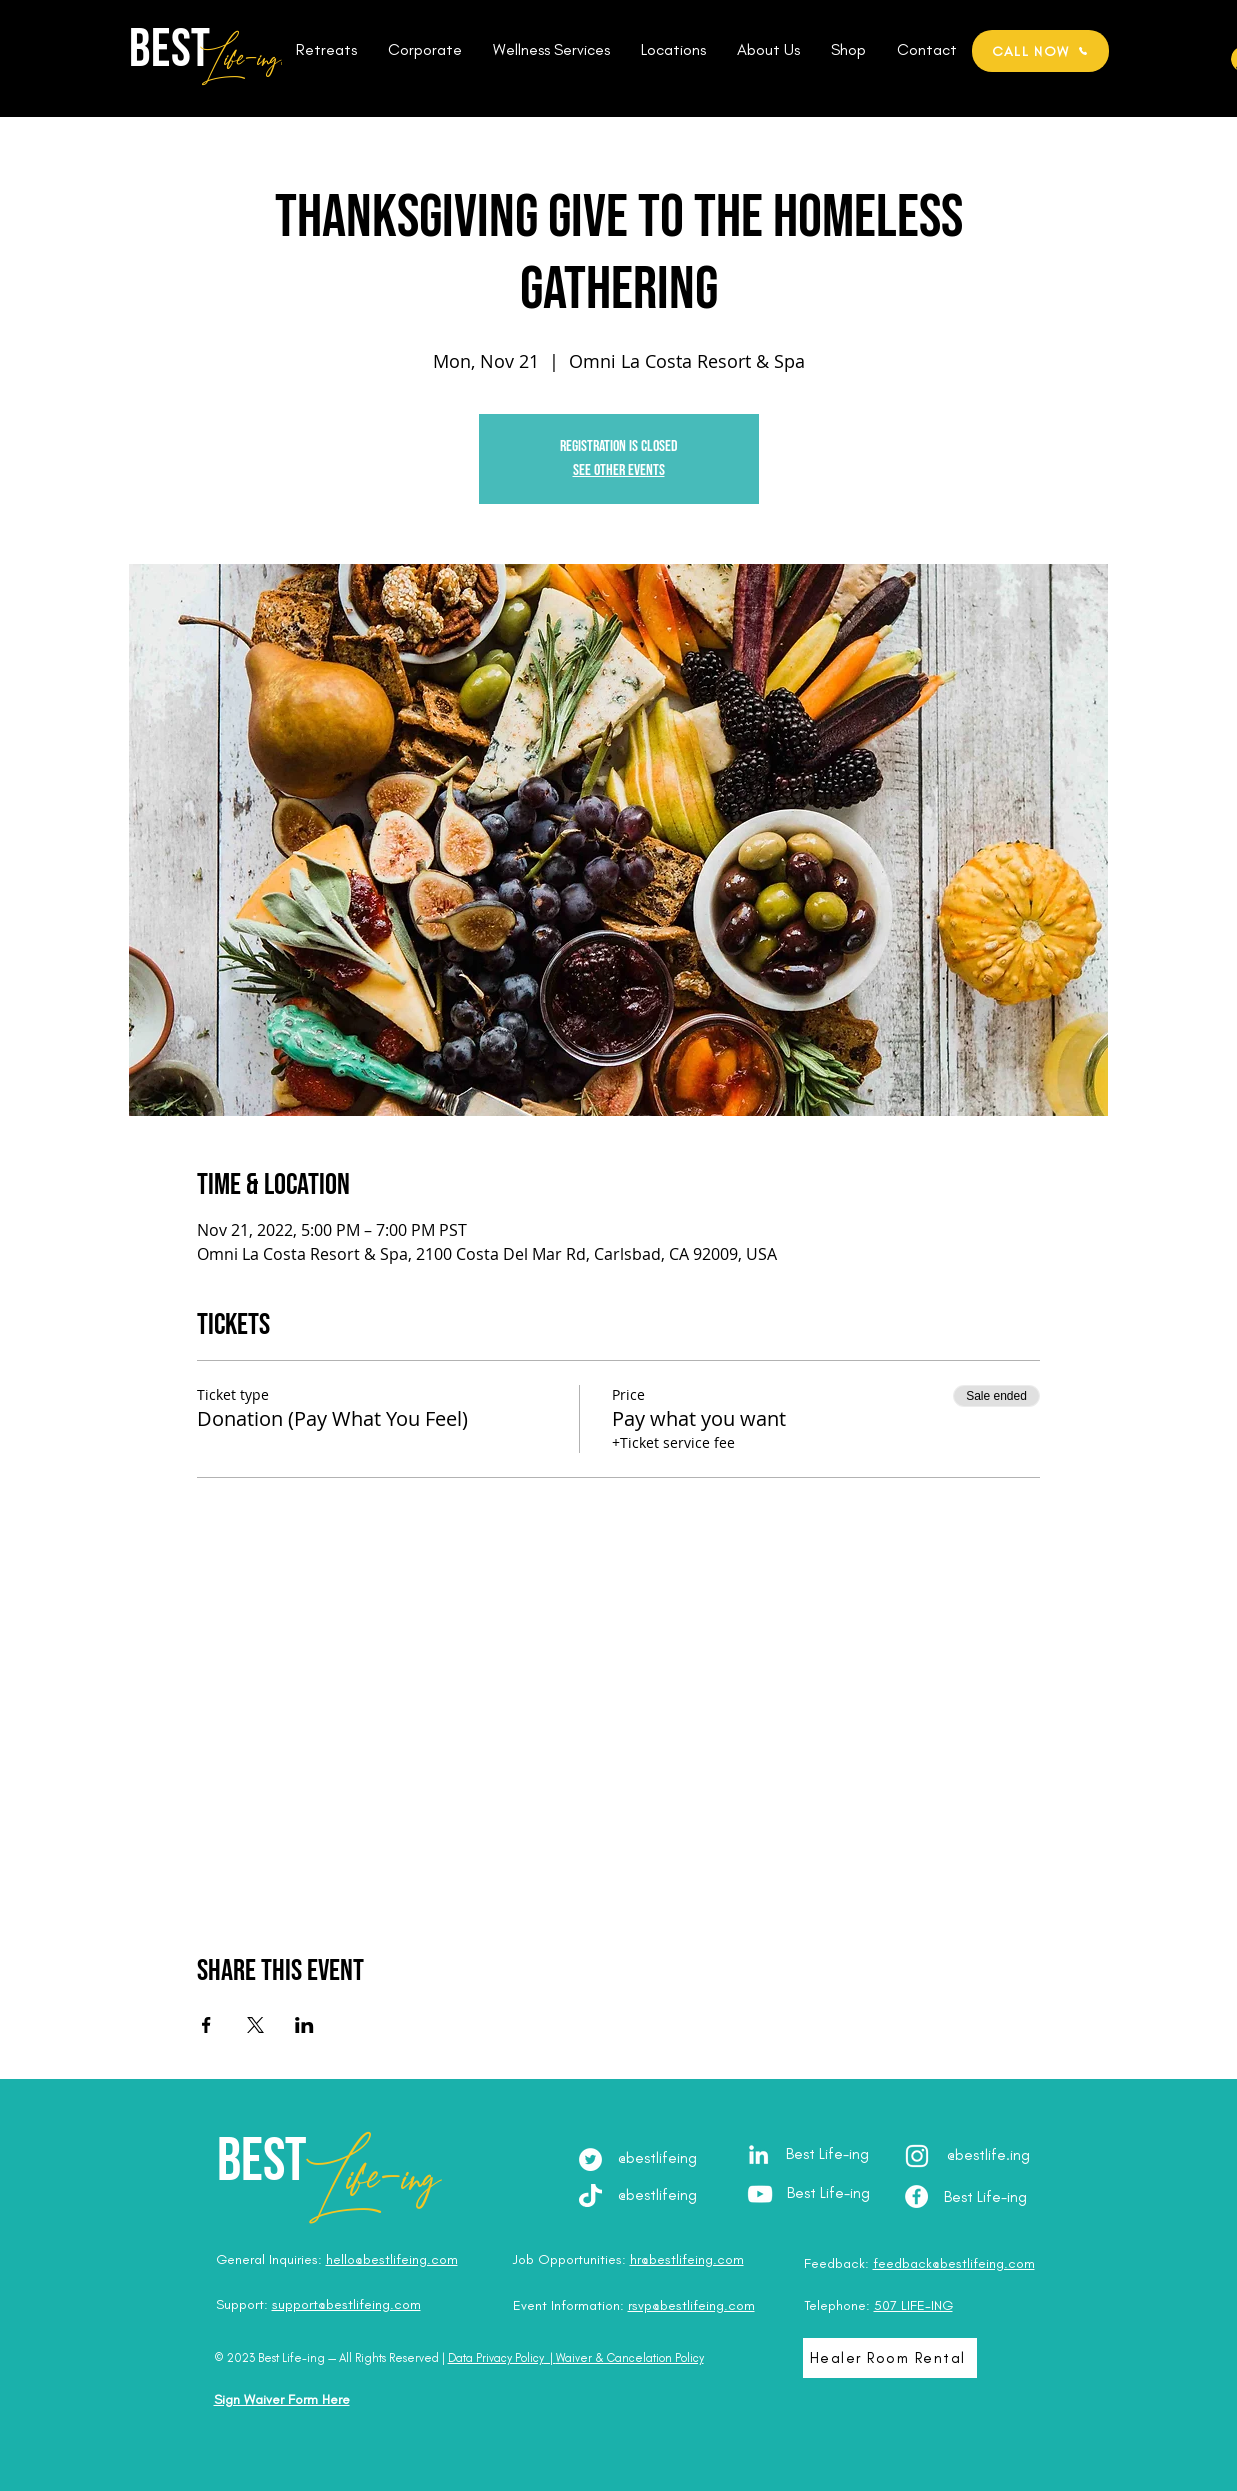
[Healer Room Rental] (890, 2358)
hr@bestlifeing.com (687, 2259)
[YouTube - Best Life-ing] (760, 2194)
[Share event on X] (255, 2025)
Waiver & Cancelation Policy (630, 2358)
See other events (619, 470)
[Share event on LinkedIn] (304, 2025)
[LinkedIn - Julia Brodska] (758, 2154)
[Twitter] (590, 2159)
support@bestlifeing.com (346, 2304)
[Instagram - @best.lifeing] (917, 2156)
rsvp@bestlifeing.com (691, 2305)
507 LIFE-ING (913, 2305)
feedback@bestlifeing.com (954, 2263)
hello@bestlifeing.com (392, 2259)
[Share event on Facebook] (206, 2025)
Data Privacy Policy (496, 2358)
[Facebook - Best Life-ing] (916, 2196)
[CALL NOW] (1040, 51)
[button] (327, 50)
